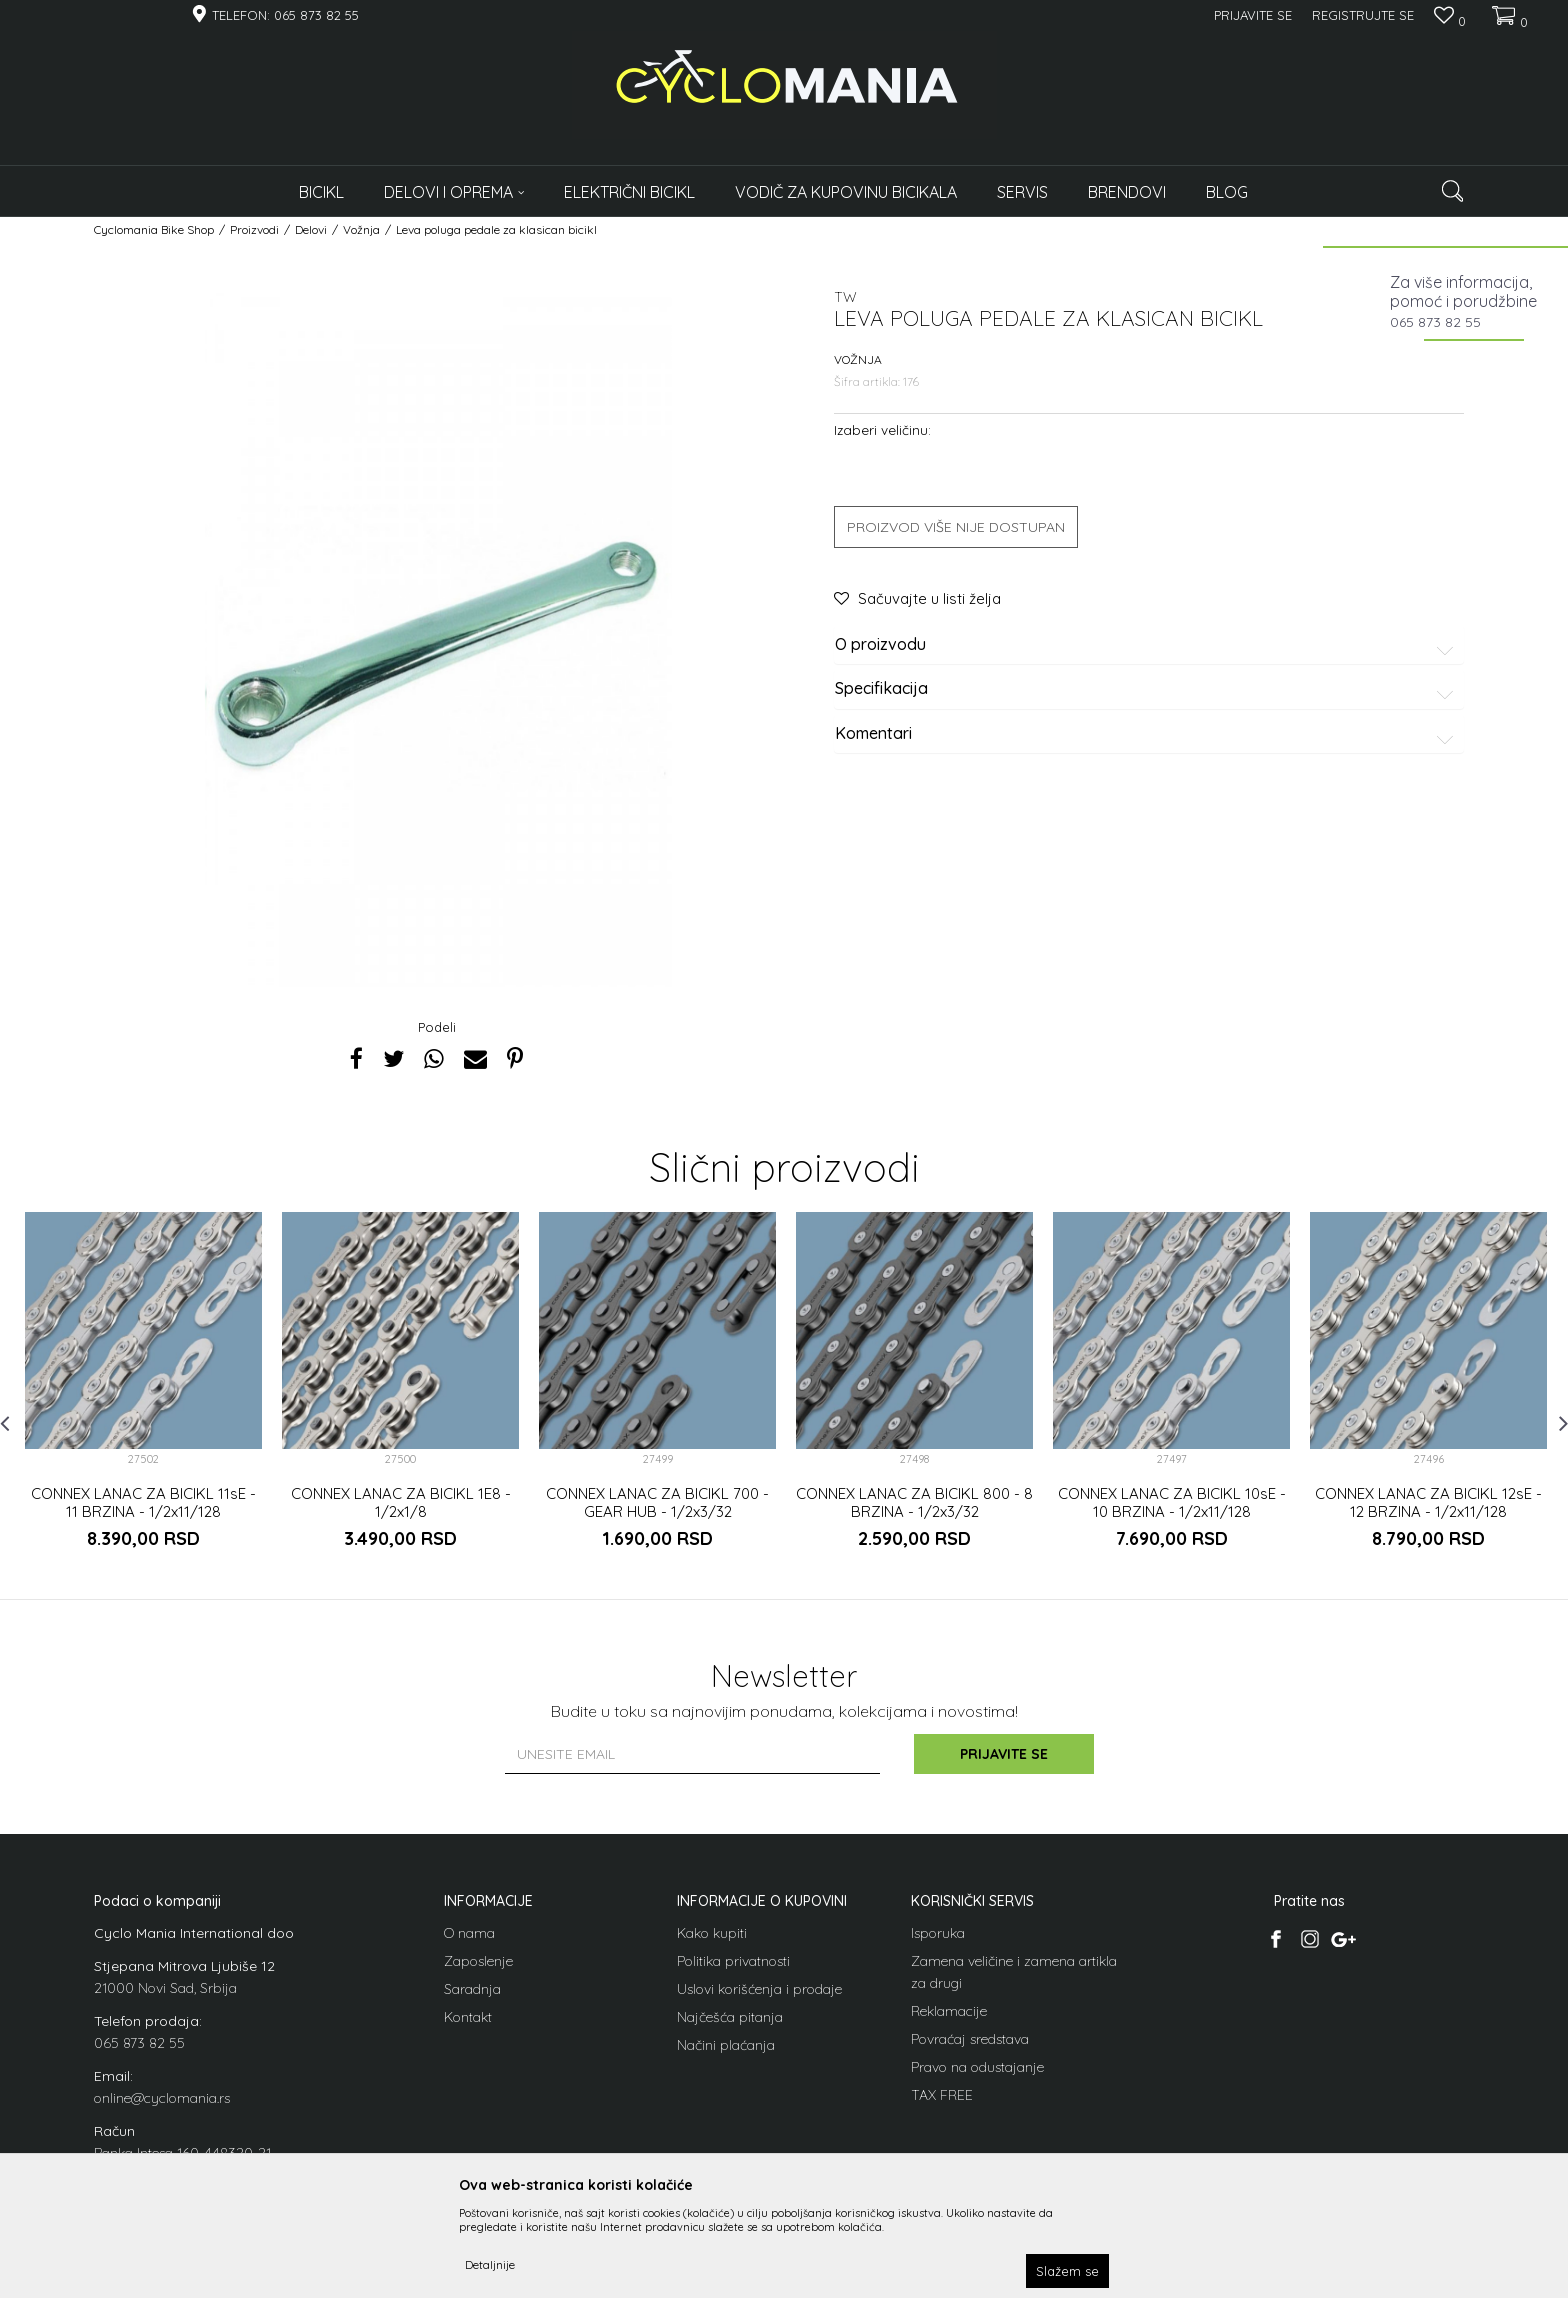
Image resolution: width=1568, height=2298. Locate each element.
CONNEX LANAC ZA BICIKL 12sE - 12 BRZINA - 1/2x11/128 (1428, 1503)
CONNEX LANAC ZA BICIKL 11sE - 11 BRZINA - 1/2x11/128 (143, 1503)
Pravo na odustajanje (977, 2067)
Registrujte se (1363, 15)
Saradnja (472, 1989)
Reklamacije (949, 2011)
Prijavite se (1004, 1754)
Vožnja (361, 229)
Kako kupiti (712, 1933)
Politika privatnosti (733, 1961)
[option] (143, 1398)
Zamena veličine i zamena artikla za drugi (1014, 1972)
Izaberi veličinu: (882, 429)
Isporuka (938, 1933)
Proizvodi (254, 229)
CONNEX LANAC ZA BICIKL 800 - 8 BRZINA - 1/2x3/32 (914, 1503)
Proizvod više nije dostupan (956, 527)
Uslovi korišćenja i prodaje (759, 1989)
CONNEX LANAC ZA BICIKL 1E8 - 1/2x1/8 (401, 1503)
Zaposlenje (478, 1961)
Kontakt (468, 2017)
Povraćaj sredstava (970, 2039)
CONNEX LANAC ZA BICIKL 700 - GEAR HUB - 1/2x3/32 (657, 1503)
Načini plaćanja (726, 2045)
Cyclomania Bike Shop (154, 229)
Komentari (1147, 734)
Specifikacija (1147, 689)
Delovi (311, 229)
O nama (469, 1933)
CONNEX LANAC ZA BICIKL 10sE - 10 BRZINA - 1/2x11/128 (1172, 1503)
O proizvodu (1147, 645)
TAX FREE (942, 2095)
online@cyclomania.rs (162, 2098)
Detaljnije (490, 2264)
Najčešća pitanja (730, 2017)
